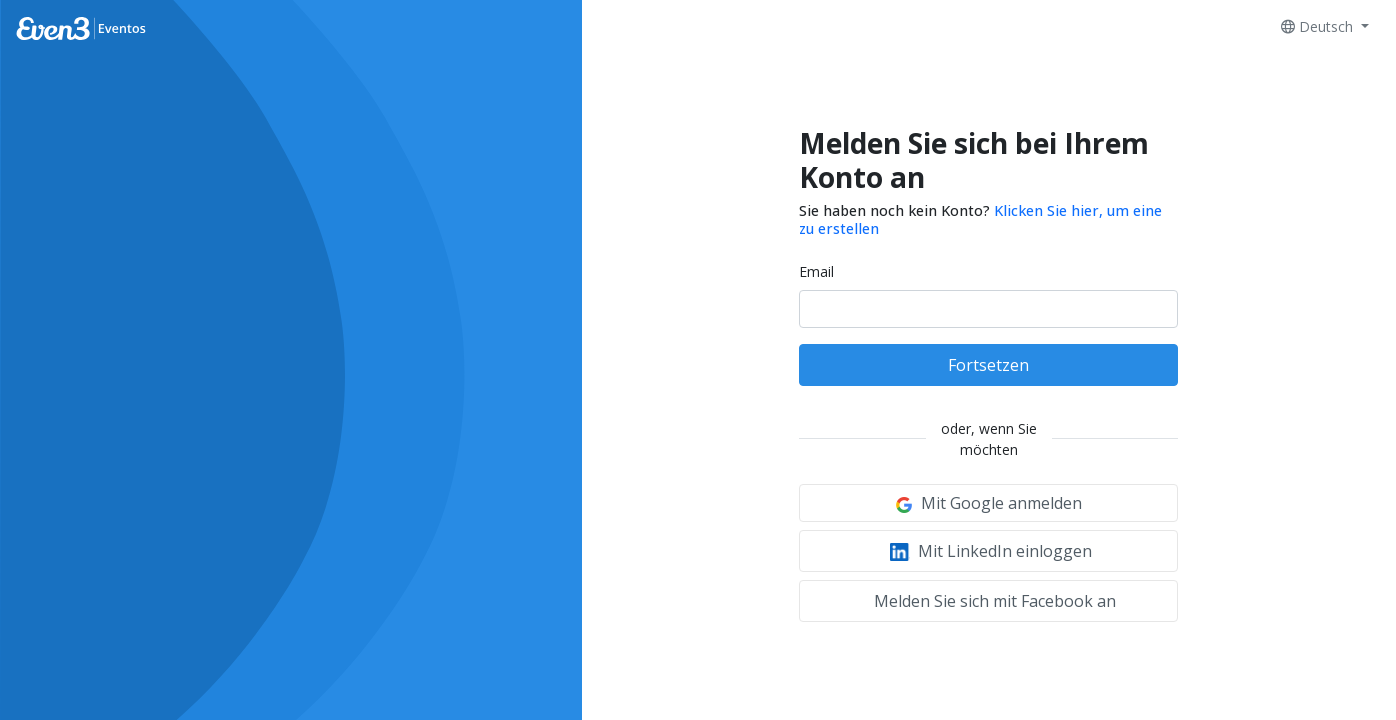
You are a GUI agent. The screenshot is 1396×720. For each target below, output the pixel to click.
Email (816, 271)
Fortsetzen (988, 365)
